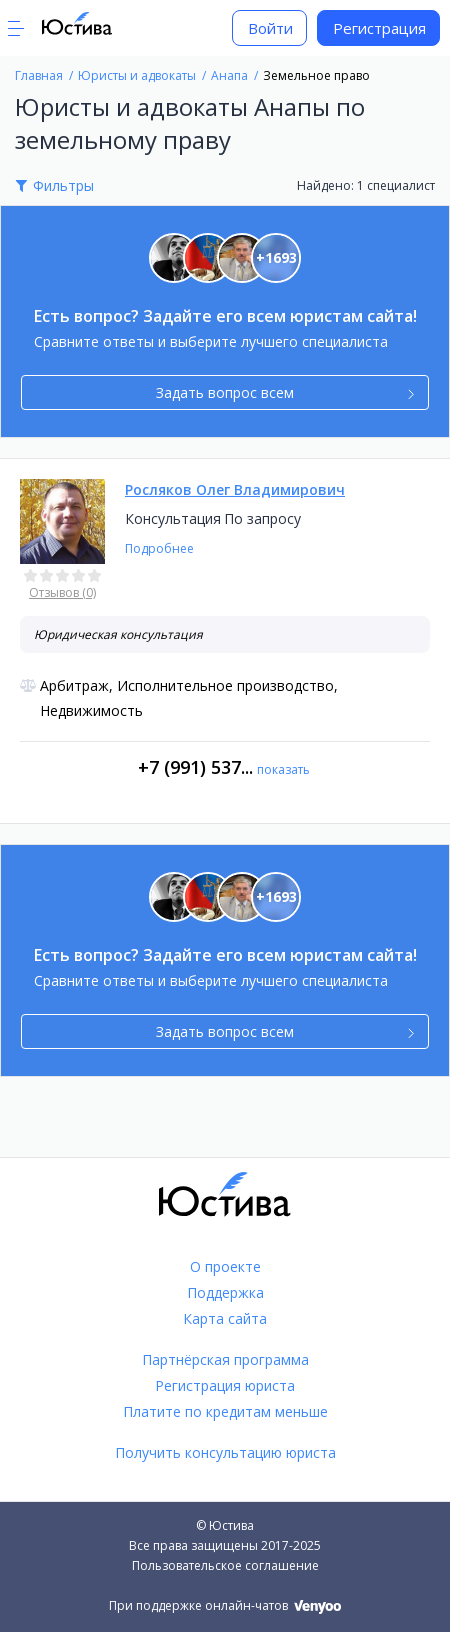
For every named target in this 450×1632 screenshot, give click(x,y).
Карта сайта (225, 1318)
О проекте (225, 1266)
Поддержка (225, 1292)
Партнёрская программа (225, 1359)
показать (283, 769)
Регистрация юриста (225, 1385)
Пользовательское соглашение (225, 1565)
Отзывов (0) (62, 592)
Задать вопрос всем (285, 392)
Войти (270, 28)
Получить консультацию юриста (225, 1452)
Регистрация (379, 28)
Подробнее (159, 548)
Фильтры (63, 185)
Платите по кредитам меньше (225, 1411)
